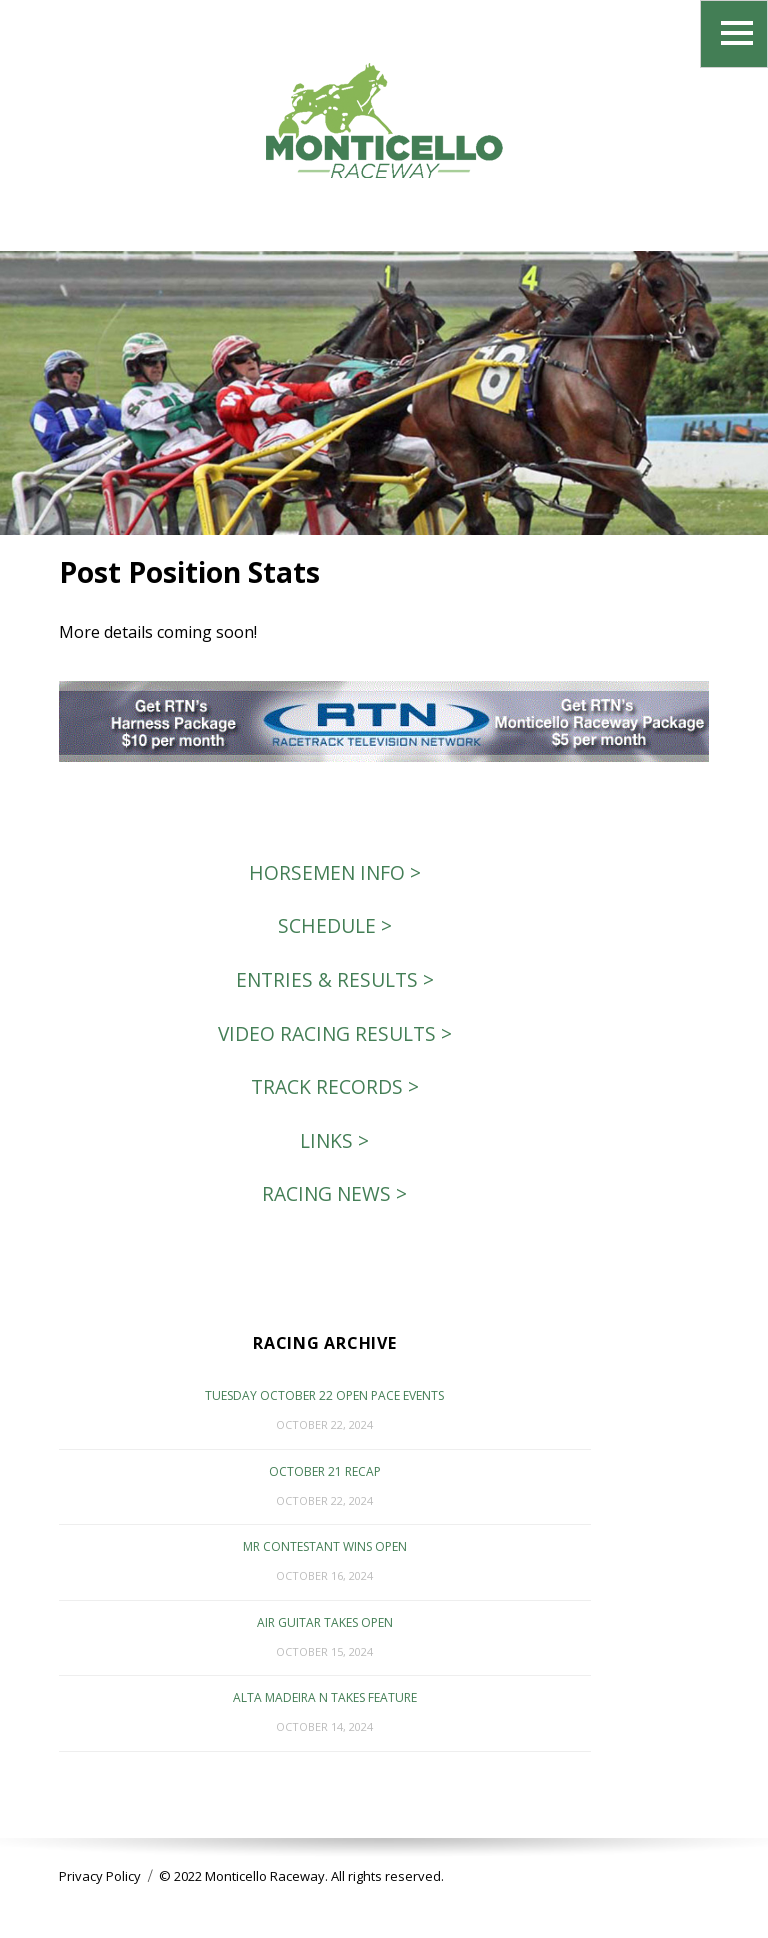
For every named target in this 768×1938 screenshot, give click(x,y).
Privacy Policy (100, 1876)
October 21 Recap (325, 1471)
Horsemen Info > (335, 872)
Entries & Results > (335, 979)
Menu (734, 34)
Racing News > (334, 1193)
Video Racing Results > (335, 1033)
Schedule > (335, 925)
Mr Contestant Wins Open (325, 1546)
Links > (334, 1140)
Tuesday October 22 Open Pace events (324, 1395)
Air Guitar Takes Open (325, 1622)
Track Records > (335, 1086)
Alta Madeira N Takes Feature (325, 1697)
